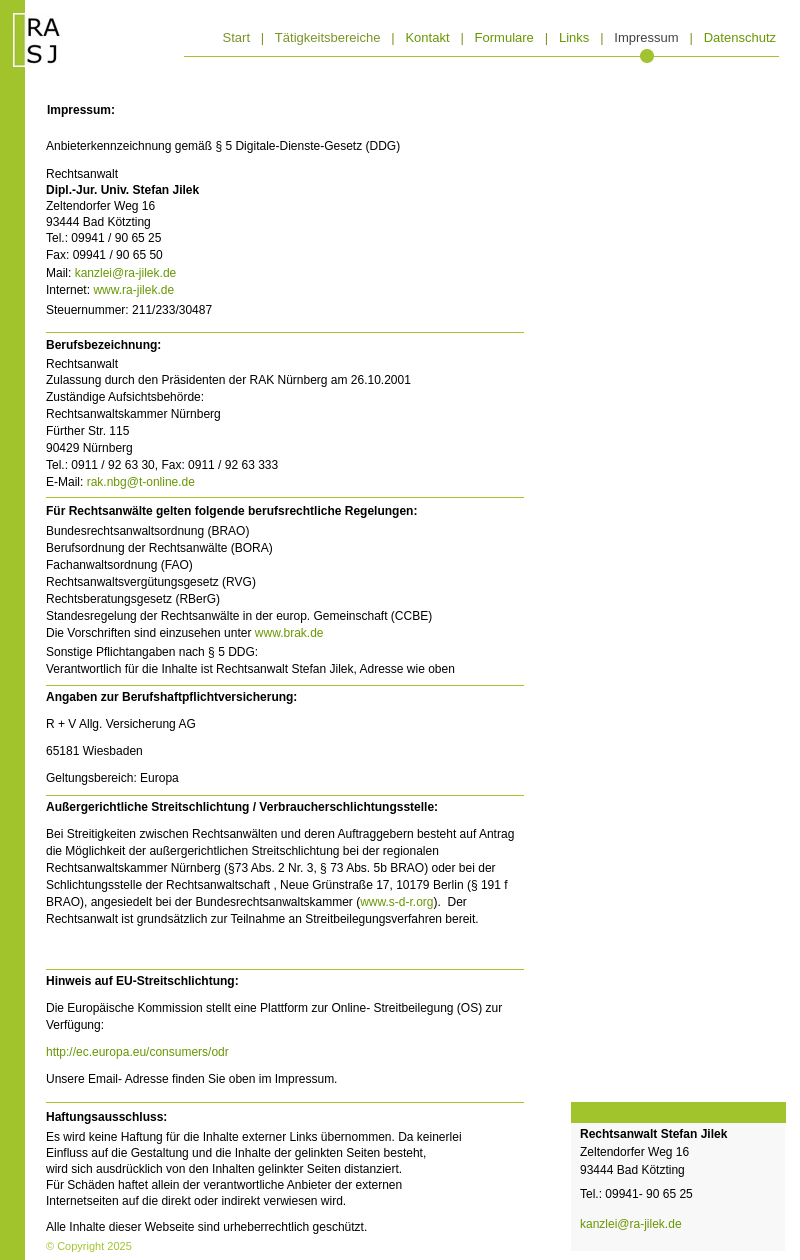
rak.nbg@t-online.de (141, 482)
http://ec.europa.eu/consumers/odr (137, 1052)
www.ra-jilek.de (133, 290)
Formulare (504, 37)
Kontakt (427, 37)
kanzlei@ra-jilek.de (126, 273)
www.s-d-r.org (396, 902)
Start (236, 37)
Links (574, 37)
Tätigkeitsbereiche (328, 37)
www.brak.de (289, 633)
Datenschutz (740, 37)
